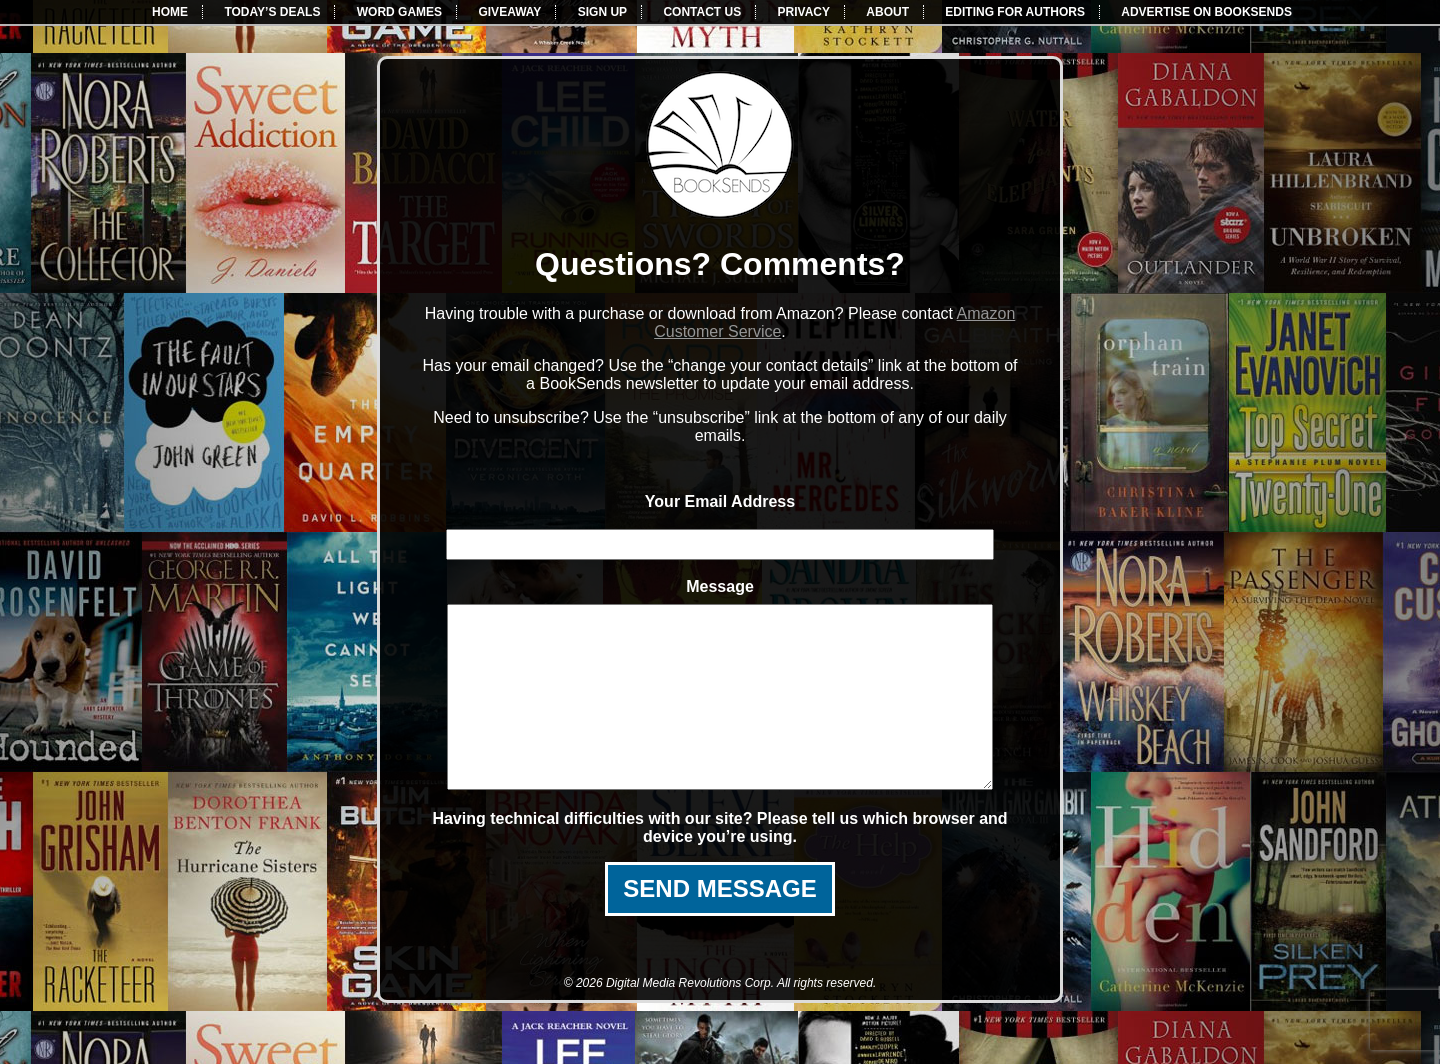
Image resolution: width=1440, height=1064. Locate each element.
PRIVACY (804, 12)
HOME (170, 12)
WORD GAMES (399, 12)
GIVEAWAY (509, 12)
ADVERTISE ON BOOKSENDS (1206, 12)
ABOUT (887, 12)
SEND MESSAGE (719, 924)
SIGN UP (602, 12)
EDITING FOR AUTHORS (1015, 12)
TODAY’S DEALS (272, 12)
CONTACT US (702, 12)
